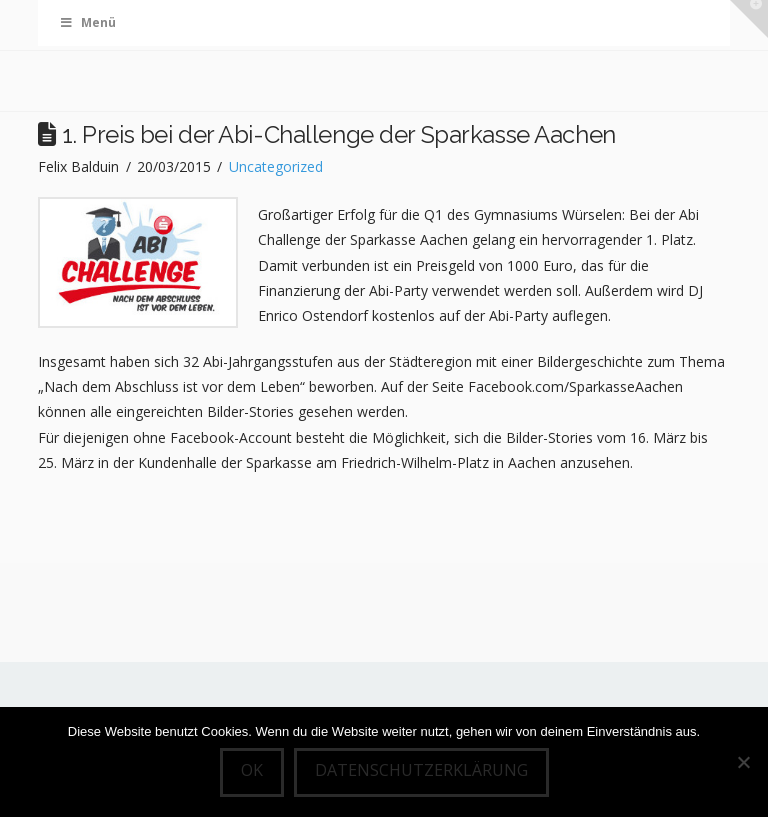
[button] (749, 19)
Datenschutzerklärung (421, 770)
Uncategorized (276, 166)
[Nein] (743, 762)
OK (252, 770)
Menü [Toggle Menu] (87, 22)
